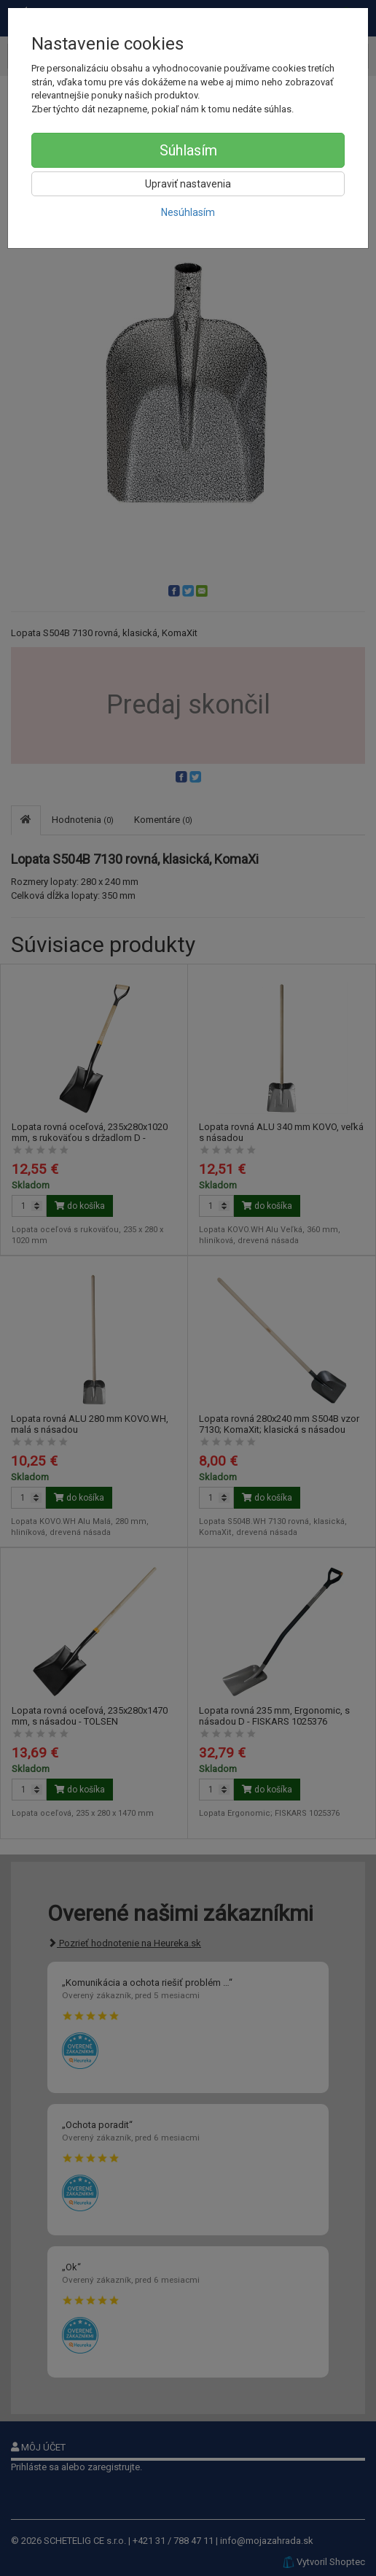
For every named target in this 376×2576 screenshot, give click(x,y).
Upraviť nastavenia (188, 184)
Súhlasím (188, 150)
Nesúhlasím (188, 212)
